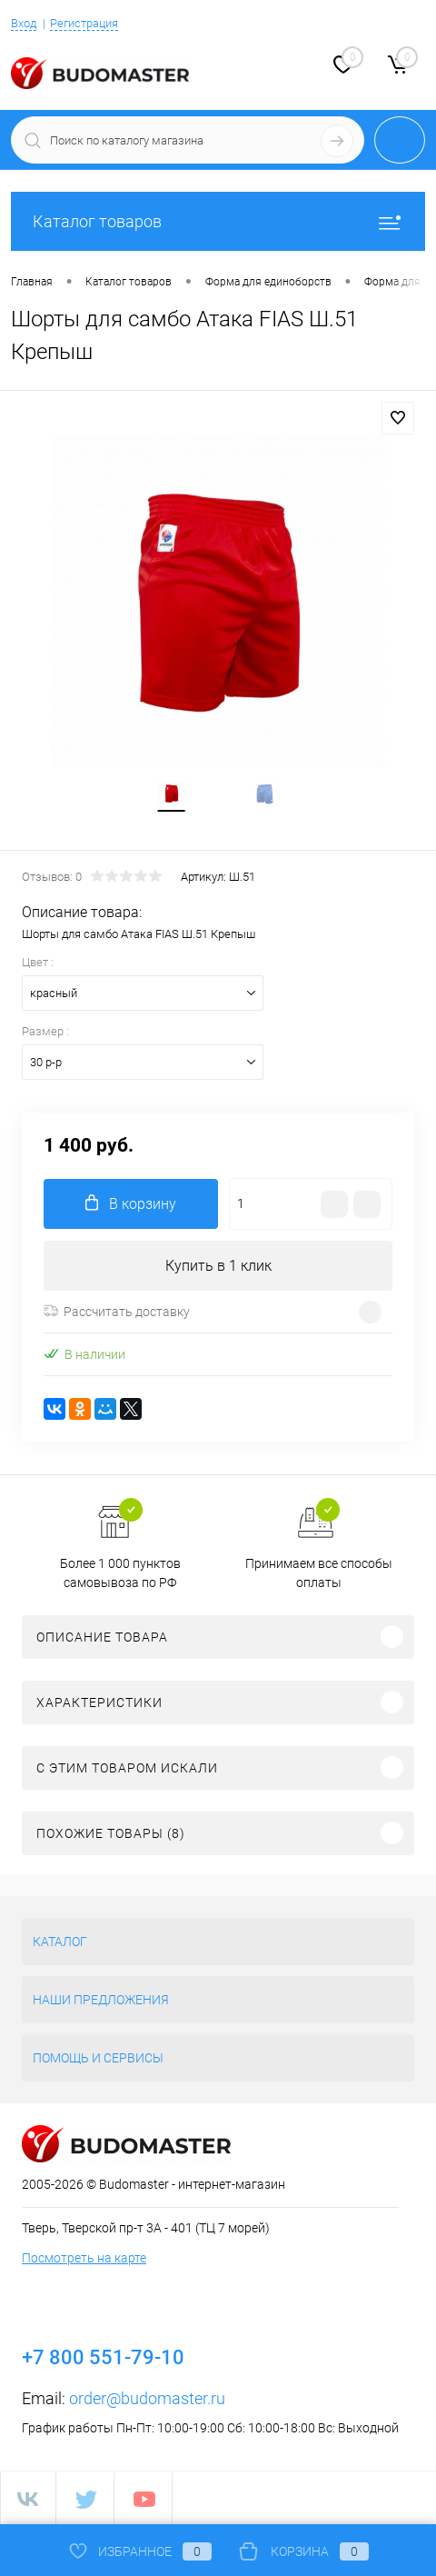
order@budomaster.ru (147, 2398)
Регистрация (84, 23)
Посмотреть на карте (84, 2258)
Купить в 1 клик (218, 1265)
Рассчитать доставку (117, 1311)
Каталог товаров (218, 221)
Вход (23, 23)
